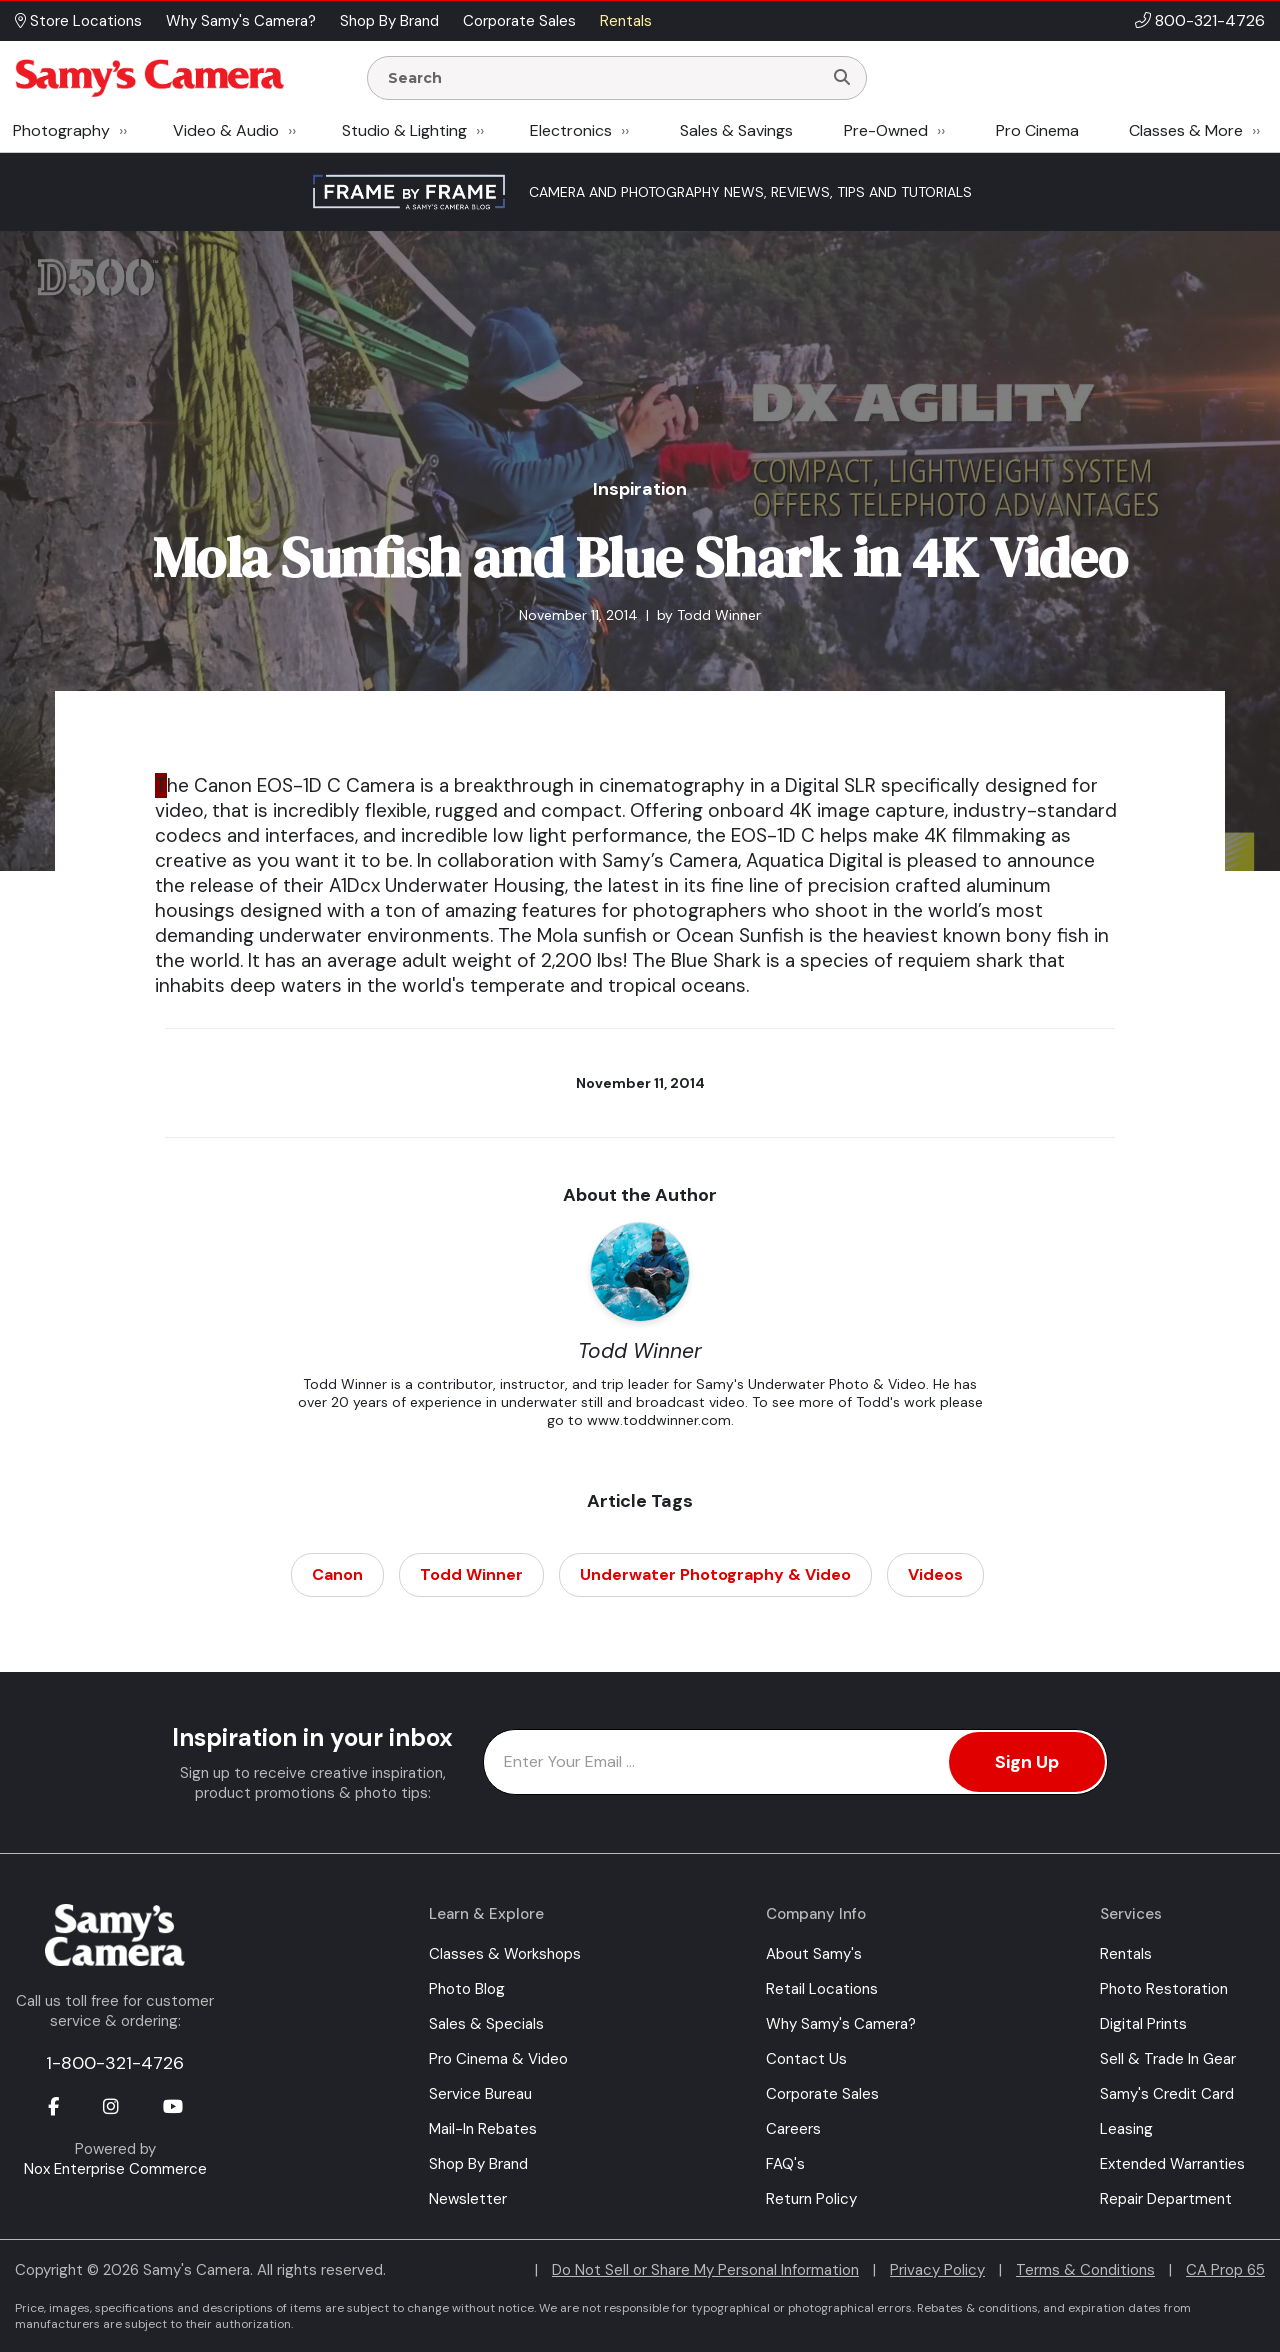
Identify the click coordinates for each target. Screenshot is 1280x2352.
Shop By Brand (478, 2164)
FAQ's (785, 2164)
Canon (337, 1574)
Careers (793, 2129)
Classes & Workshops (505, 1954)
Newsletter (468, 2199)
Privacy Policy (937, 2270)
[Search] (842, 78)
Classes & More (1186, 130)
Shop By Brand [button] (389, 21)
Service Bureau (480, 2094)
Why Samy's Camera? (841, 2024)
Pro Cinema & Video (498, 2059)
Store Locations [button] (78, 21)
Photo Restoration (1164, 1989)
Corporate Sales (822, 2094)
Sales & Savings (736, 130)
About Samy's (814, 1954)
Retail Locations (822, 1989)
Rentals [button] (626, 21)
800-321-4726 (1210, 20)
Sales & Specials (486, 2024)
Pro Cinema (1037, 130)
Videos (935, 1574)
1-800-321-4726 (115, 2063)
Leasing (1126, 2129)
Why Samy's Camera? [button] (241, 21)
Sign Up (1027, 1762)
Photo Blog (467, 1989)
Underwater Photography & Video (715, 1574)
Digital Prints (1143, 2024)
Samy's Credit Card (1167, 2094)
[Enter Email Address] (795, 1762)
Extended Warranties (1172, 2164)
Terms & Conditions (1085, 2270)
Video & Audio (226, 130)
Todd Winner (471, 1574)
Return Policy (811, 2199)
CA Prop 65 (1225, 2270)
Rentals (1126, 1954)
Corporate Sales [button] (519, 21)
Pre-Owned (886, 130)
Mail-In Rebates (483, 2129)
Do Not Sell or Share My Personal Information (705, 2270)
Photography (61, 130)
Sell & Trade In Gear (1168, 2059)
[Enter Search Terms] (603, 78)
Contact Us (806, 2059)
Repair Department (1166, 2199)
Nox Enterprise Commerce (115, 2169)
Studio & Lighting (404, 130)
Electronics (571, 130)
